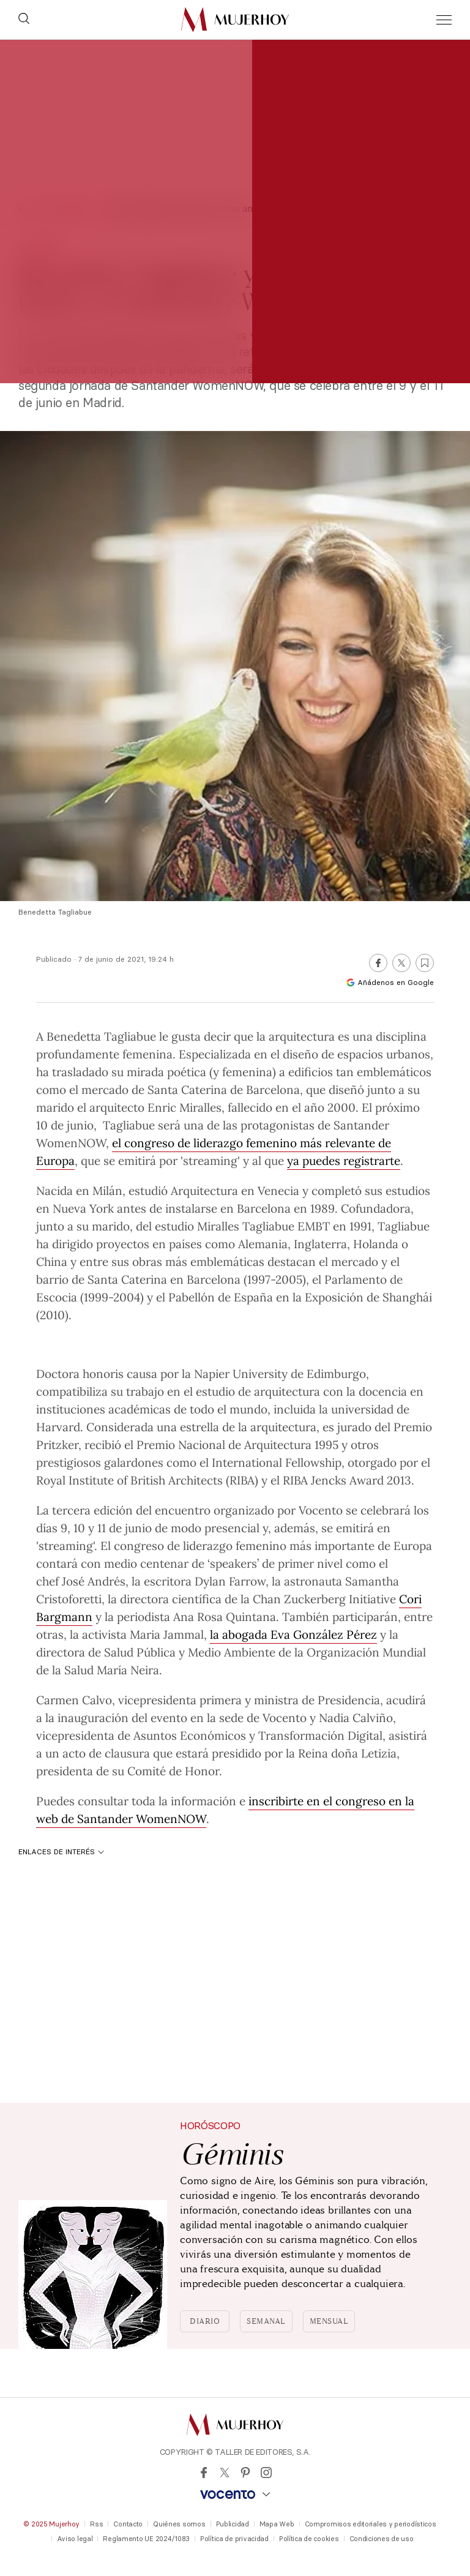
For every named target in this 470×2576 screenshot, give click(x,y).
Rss (96, 2524)
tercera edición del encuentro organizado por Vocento (197, 1510)
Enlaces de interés (61, 1851)
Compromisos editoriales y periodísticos (370, 2524)
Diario (205, 2321)
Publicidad (232, 2524)
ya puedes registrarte (343, 1160)
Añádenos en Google (390, 982)
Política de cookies (309, 2538)
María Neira (128, 1669)
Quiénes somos (179, 2524)
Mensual (329, 2321)
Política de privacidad (234, 2538)
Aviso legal (75, 2538)
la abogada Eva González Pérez (293, 1634)
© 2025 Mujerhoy (51, 2524)
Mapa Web (276, 2524)
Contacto (128, 2524)
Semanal (266, 2321)
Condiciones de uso (381, 2538)
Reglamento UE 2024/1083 (146, 2538)
